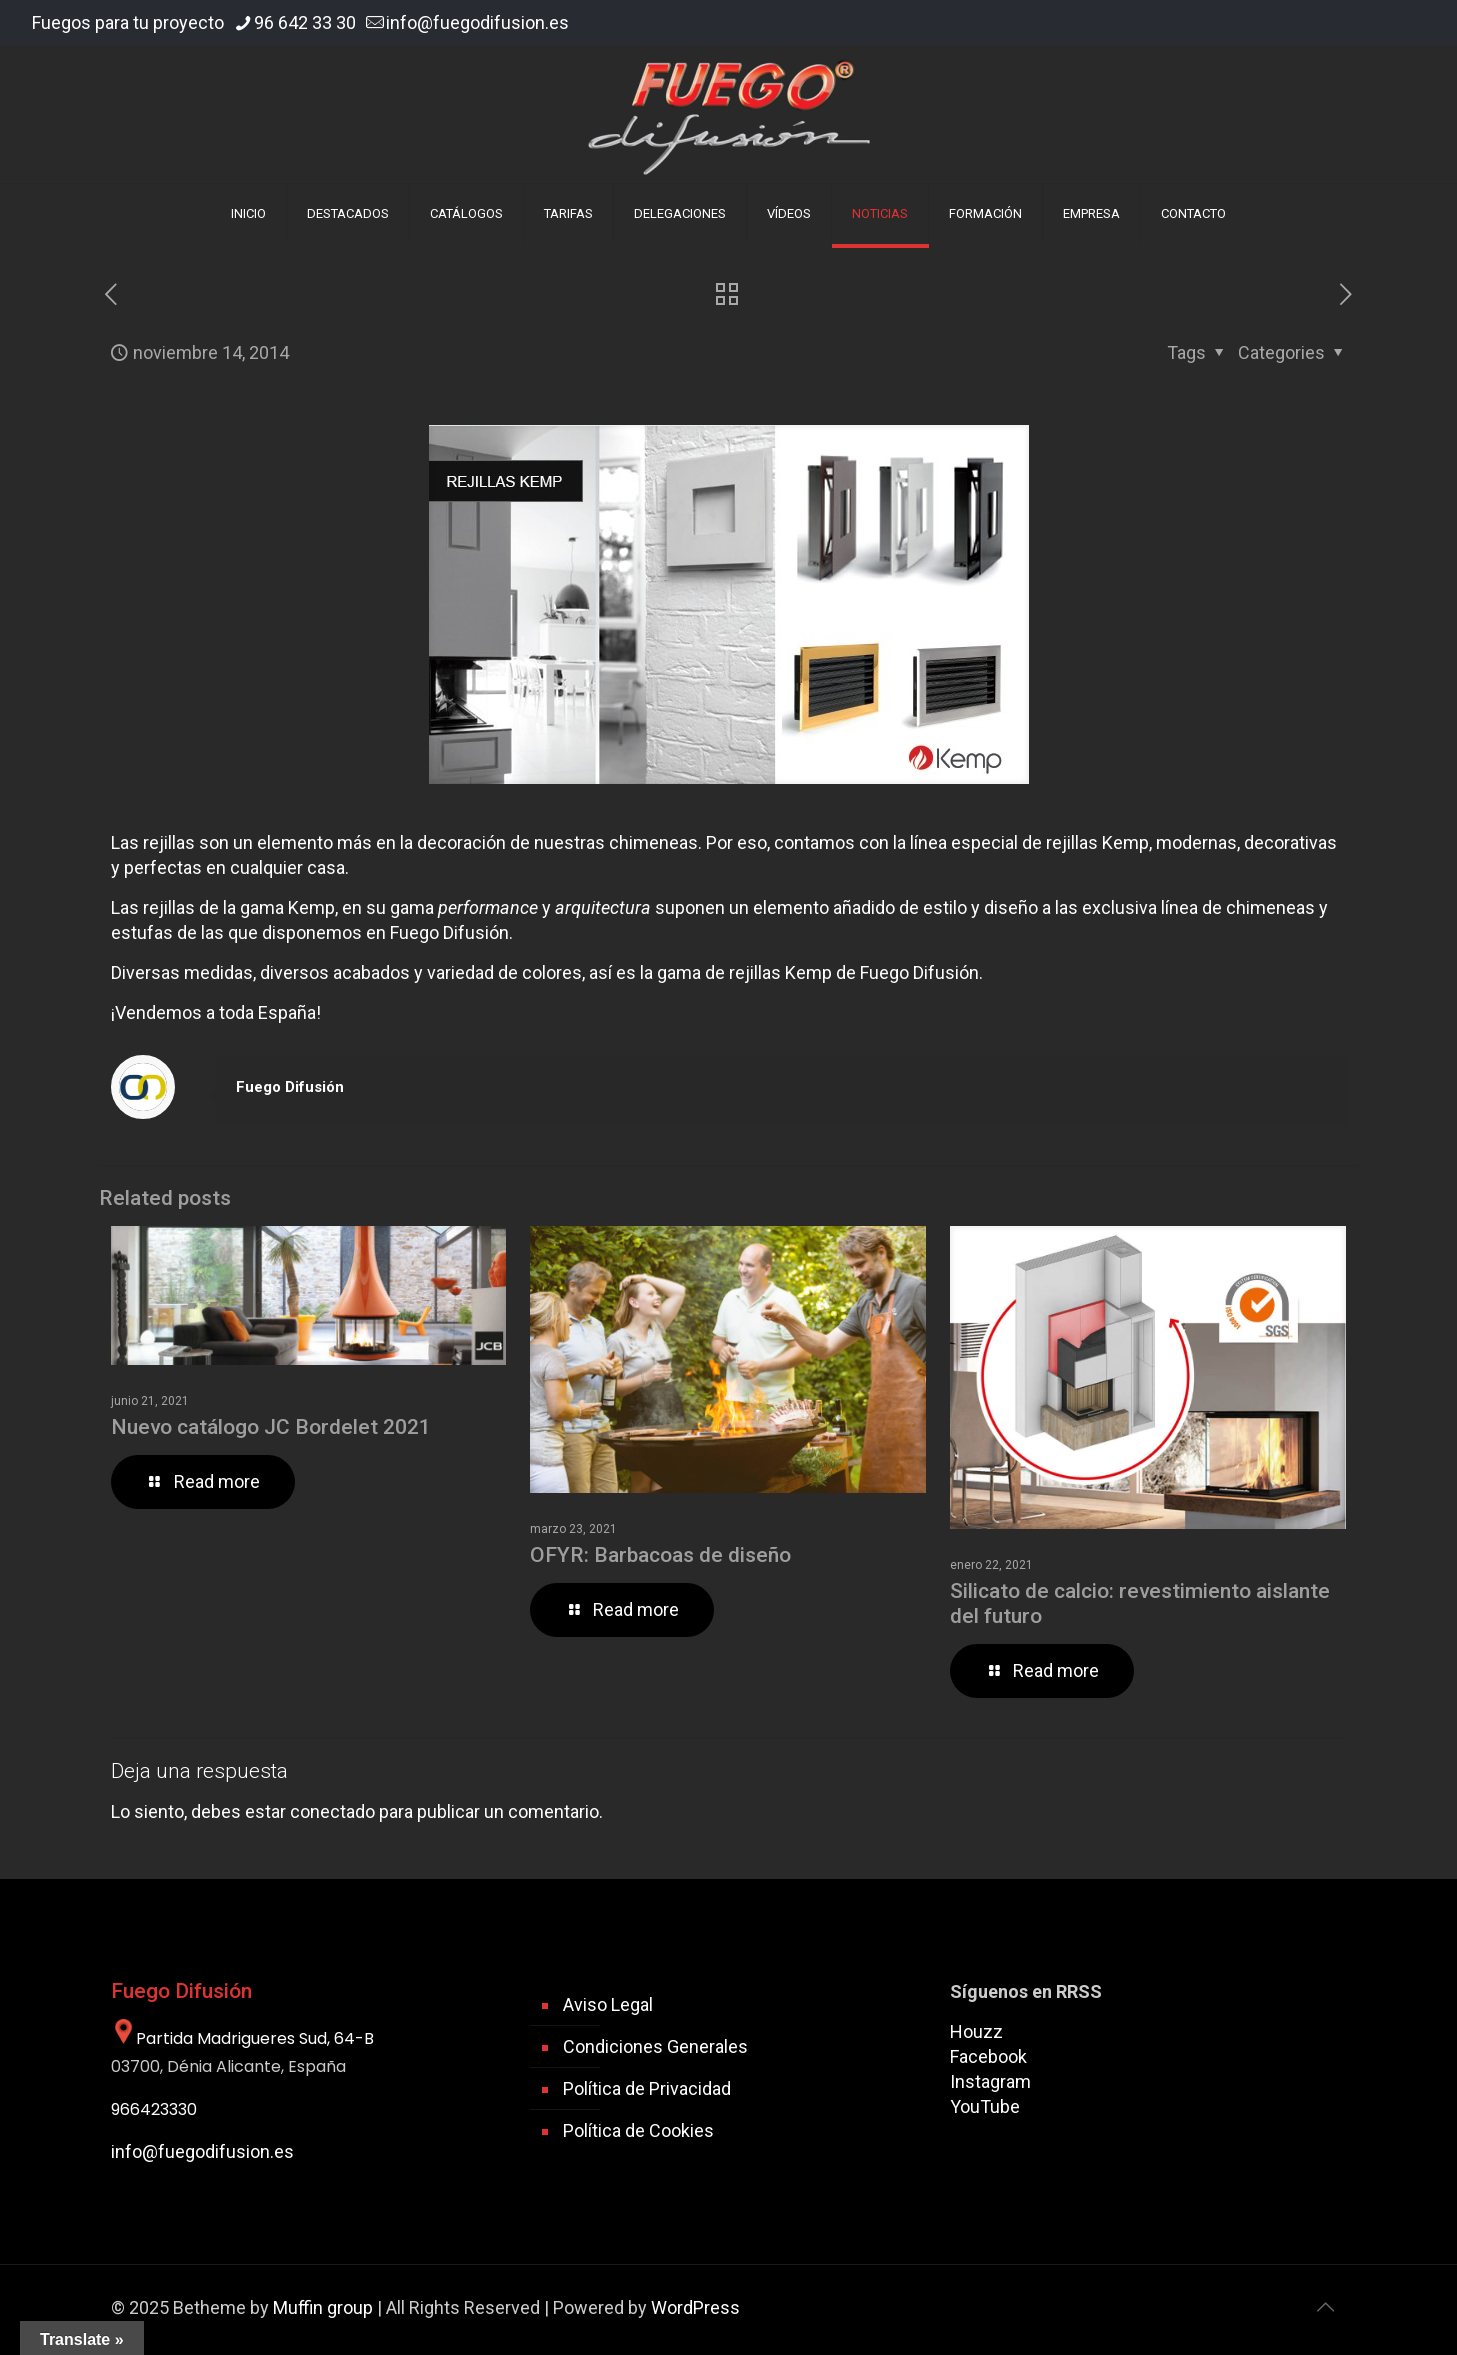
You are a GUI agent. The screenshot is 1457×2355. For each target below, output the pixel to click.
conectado (332, 1811)
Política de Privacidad (647, 2088)
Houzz (976, 2031)
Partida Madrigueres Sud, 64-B (242, 2038)
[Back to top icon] (1326, 2307)
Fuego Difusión (290, 1087)
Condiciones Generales (655, 2046)
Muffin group (323, 2307)
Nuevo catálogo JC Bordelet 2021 (271, 1427)
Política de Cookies (638, 2130)
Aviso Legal (608, 2004)
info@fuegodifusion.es (202, 2151)
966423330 (154, 2109)
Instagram (990, 2081)
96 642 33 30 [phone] (305, 22)
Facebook (988, 2056)
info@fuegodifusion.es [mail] (477, 22)
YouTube (985, 2106)
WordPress (695, 2307)
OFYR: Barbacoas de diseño (660, 1555)
